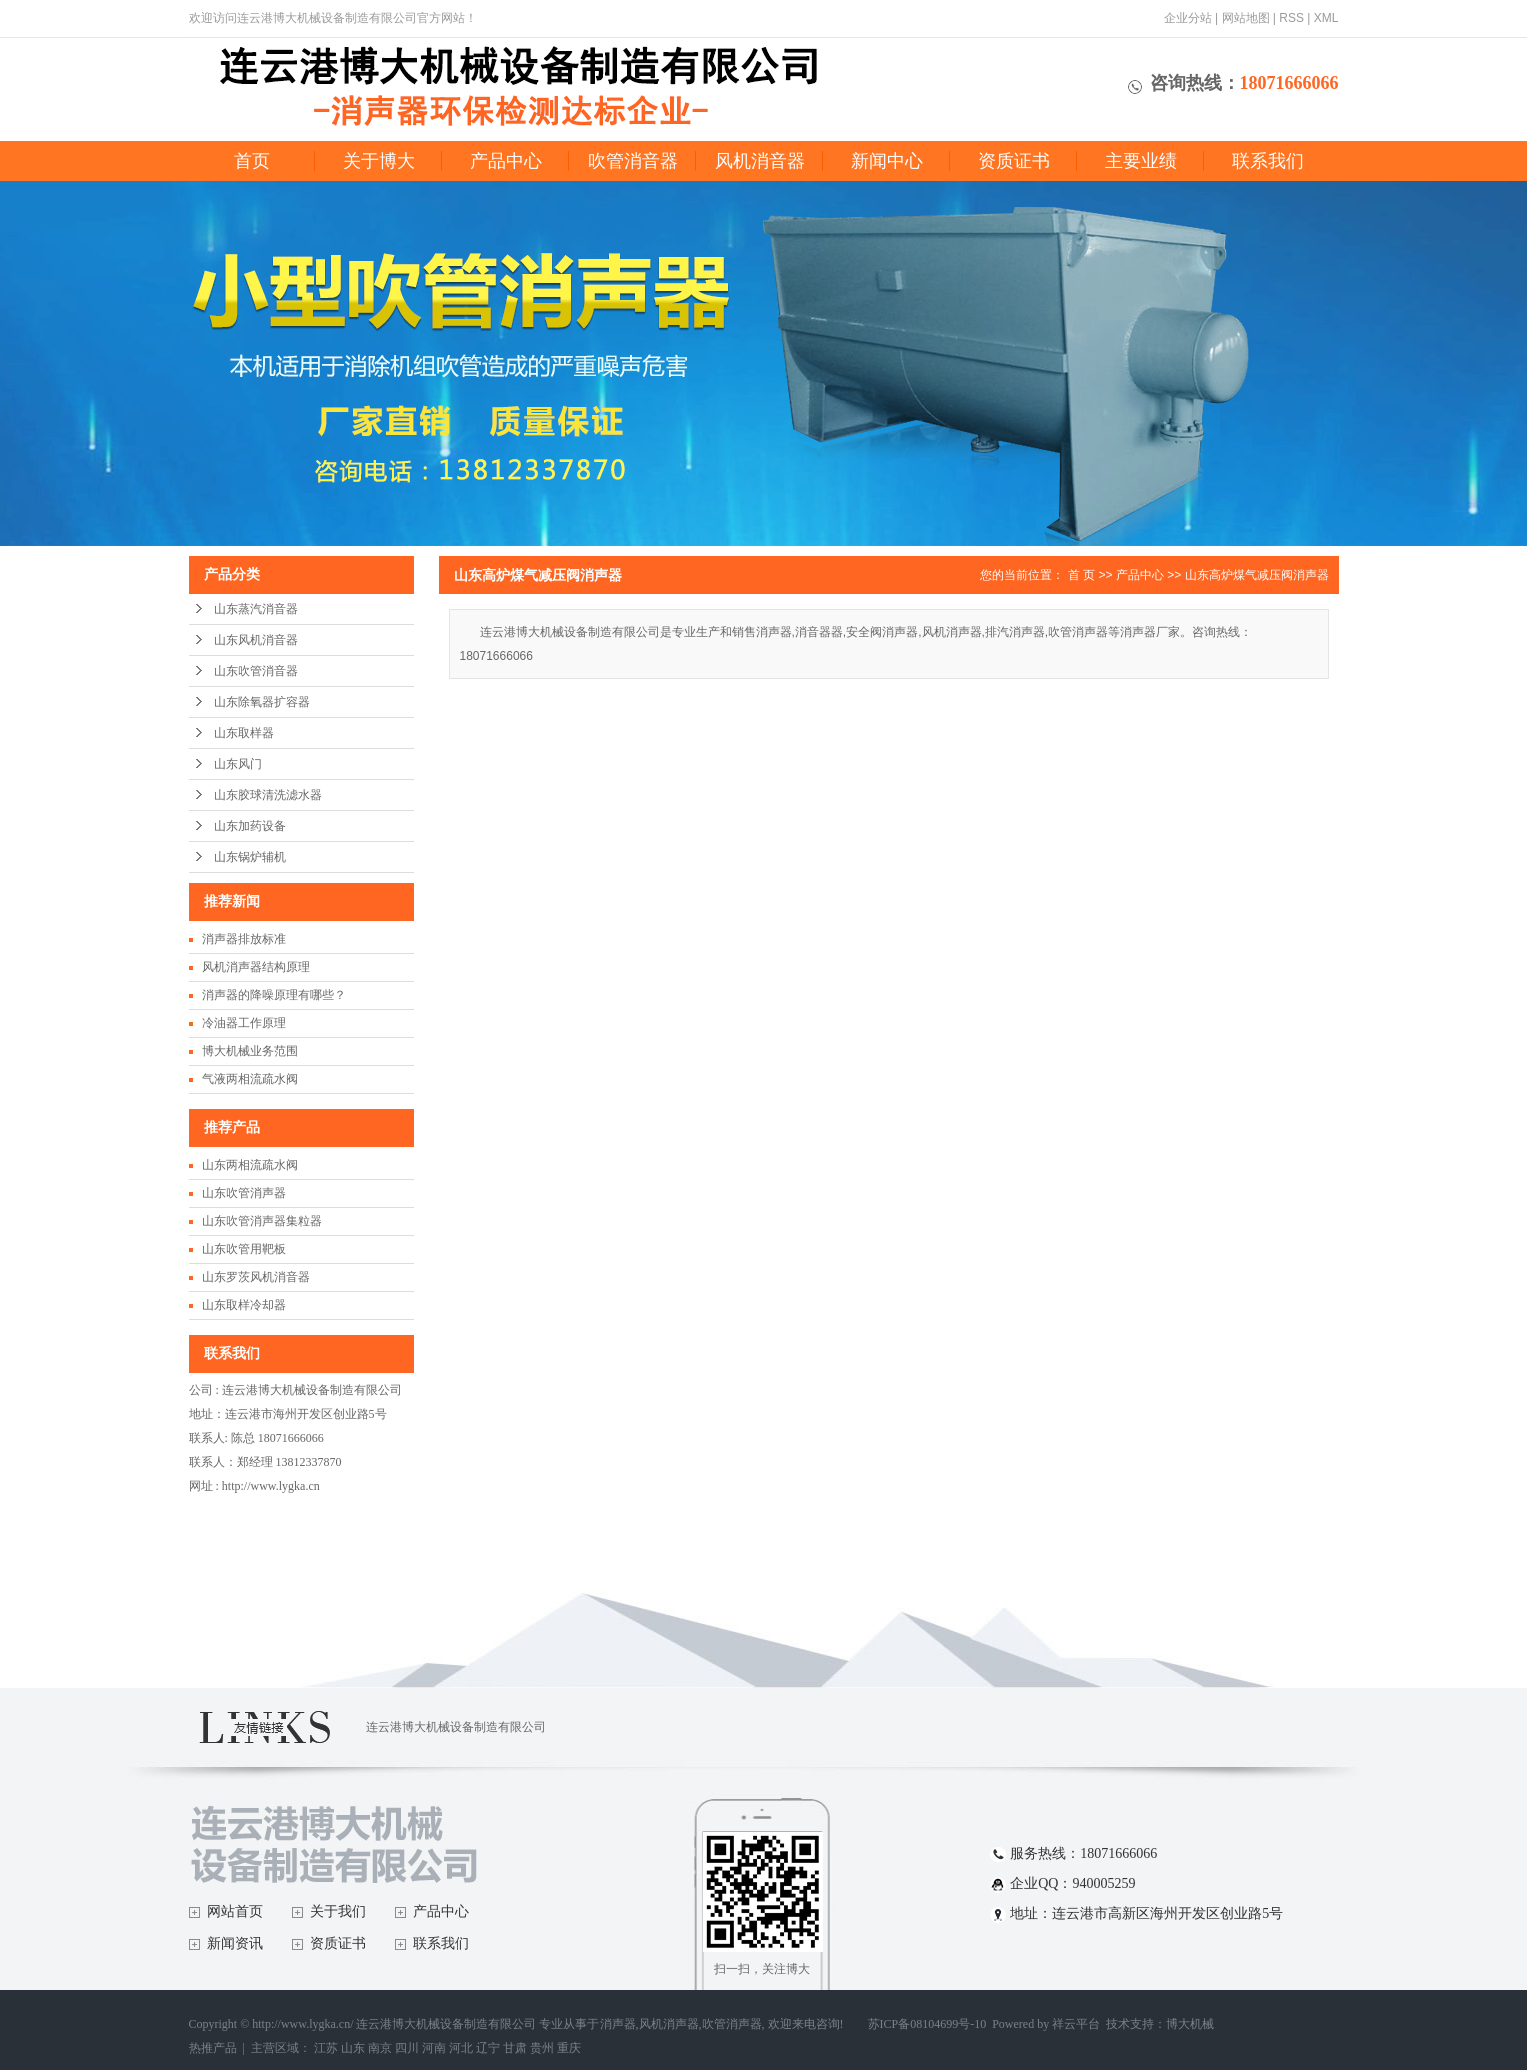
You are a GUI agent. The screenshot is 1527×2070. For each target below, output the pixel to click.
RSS (1291, 18)
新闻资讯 (235, 1943)
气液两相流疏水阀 (250, 1079)
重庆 (569, 2048)
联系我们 (1268, 161)
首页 (252, 161)
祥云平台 (1076, 2024)
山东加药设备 (250, 826)
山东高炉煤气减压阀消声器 (1257, 575)
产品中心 (506, 161)
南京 (380, 2048)
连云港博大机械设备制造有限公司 (456, 1727)
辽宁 (488, 2048)
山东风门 (238, 764)
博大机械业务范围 (250, 1051)
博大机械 (1190, 2024)
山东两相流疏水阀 (250, 1165)
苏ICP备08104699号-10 (927, 2024)
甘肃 (515, 2048)
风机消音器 (760, 161)
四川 (407, 2048)
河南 (434, 2048)
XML (1326, 18)
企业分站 (1188, 18)
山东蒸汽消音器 (256, 609)
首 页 (1081, 575)
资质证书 (1014, 161)
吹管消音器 (633, 161)
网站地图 (1246, 18)
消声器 (618, 2024)
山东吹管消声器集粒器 (262, 1221)
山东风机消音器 (256, 640)
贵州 (542, 2048)
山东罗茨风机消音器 (256, 1277)
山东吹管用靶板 (244, 1249)
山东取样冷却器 (244, 1305)
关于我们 (338, 1911)
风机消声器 (669, 2024)
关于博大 (379, 161)
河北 (461, 2048)
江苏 (326, 2048)
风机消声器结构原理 (256, 967)
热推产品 (213, 2048)
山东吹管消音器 (256, 671)
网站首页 (235, 1911)
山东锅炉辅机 (250, 857)
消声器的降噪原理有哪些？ (274, 995)
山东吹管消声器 (244, 1193)
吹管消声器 (732, 2024)
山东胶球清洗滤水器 (268, 795)
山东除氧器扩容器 (262, 702)
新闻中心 (887, 161)
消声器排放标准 (244, 939)
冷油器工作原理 (244, 1023)
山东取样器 (244, 733)
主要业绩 (1141, 161)
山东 (353, 2048)
